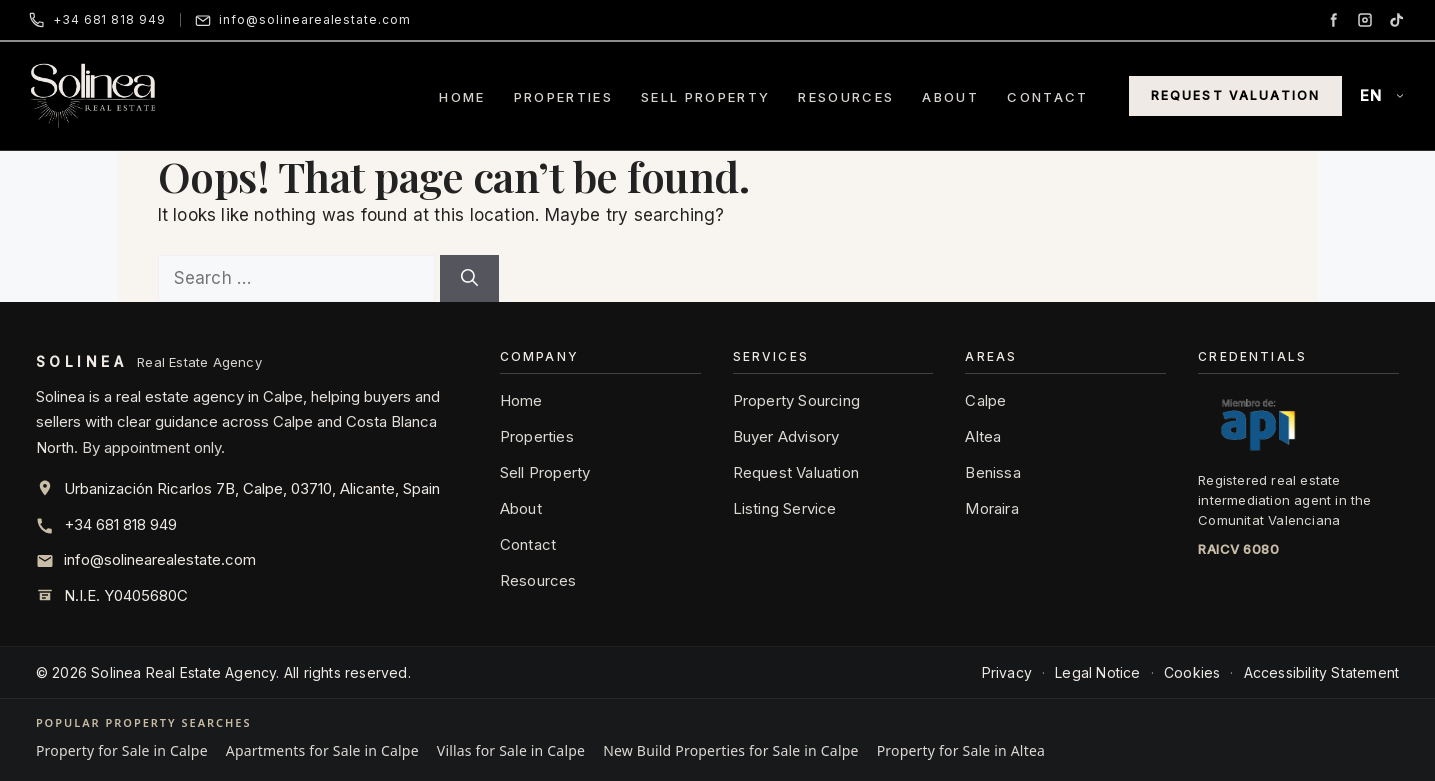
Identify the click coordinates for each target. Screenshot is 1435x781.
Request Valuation (1236, 95)
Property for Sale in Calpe (122, 750)
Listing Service (785, 508)
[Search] (469, 279)
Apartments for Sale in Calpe (322, 750)
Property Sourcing (796, 400)
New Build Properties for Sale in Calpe (730, 750)
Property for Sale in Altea (961, 750)
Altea (983, 436)
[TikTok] (1397, 20)
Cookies (1192, 672)
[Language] (1383, 96)
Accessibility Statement (1322, 672)
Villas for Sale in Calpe (511, 750)
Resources (846, 97)
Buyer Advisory (786, 436)
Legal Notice (1097, 672)
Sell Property (705, 97)
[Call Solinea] (97, 20)
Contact (1047, 97)
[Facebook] (1333, 20)
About (950, 97)
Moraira (991, 508)
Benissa (992, 472)
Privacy (1007, 672)
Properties (563, 97)
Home (462, 97)
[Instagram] (1365, 20)
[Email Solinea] (303, 20)
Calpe (985, 400)
